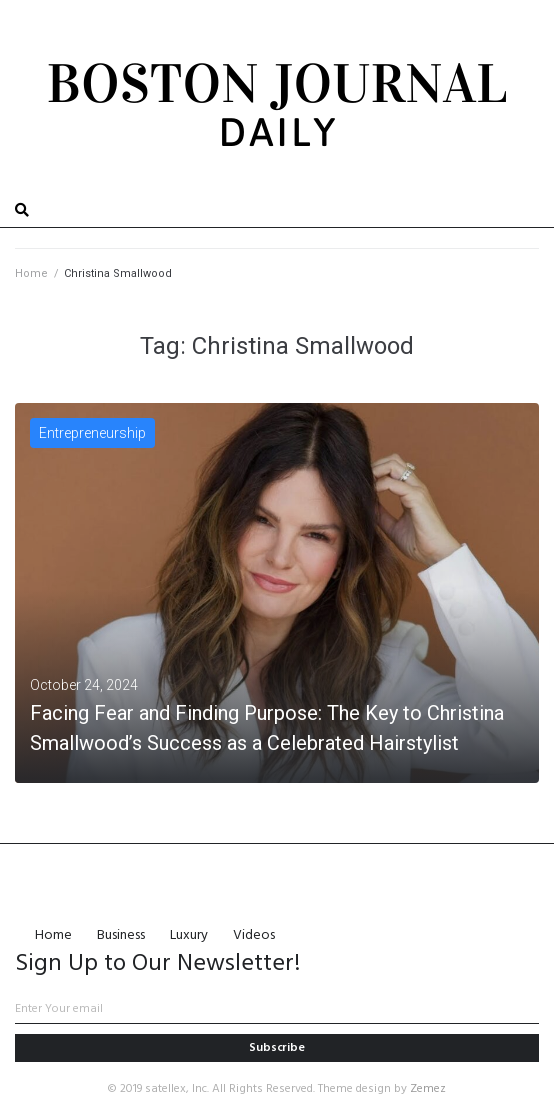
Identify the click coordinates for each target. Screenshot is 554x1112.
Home (31, 273)
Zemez (428, 1089)
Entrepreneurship (92, 433)
